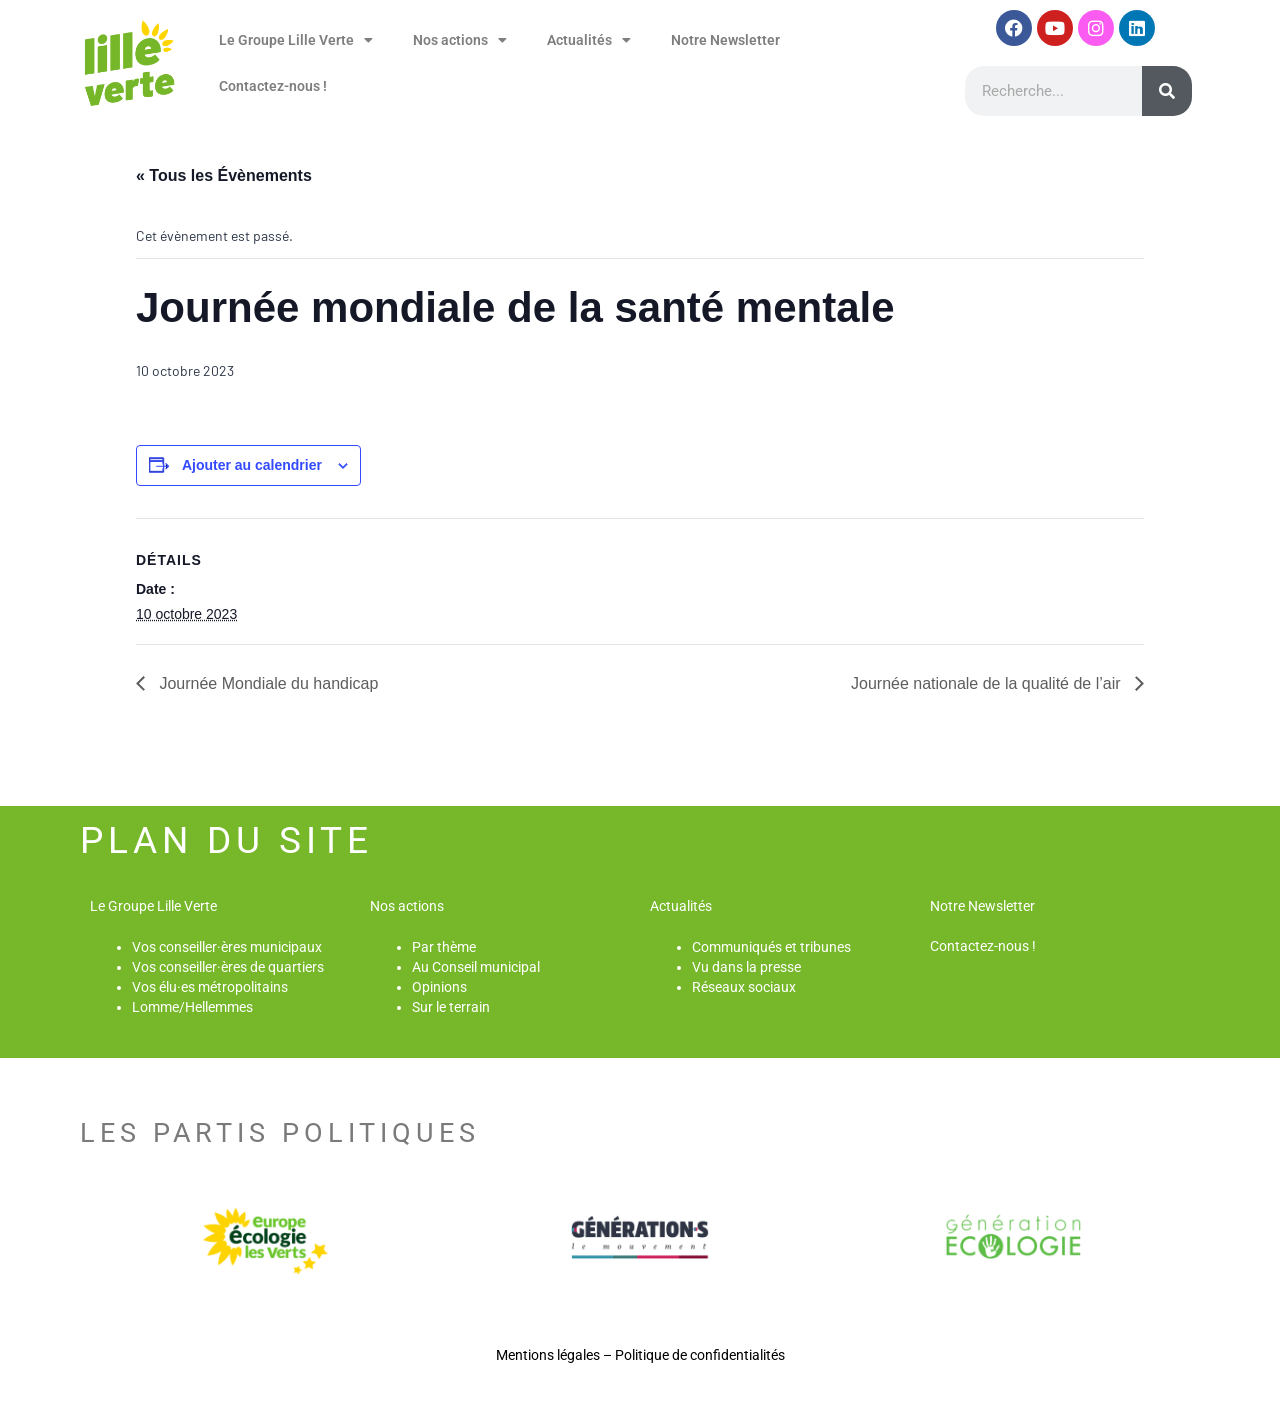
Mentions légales (548, 1355)
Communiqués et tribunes (771, 947)
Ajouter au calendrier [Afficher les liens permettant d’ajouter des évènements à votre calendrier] (252, 465)
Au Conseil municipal (476, 967)
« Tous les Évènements (224, 175)
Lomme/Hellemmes (192, 1007)
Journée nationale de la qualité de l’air (988, 683)
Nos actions (460, 40)
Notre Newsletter (725, 40)
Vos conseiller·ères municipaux (227, 947)
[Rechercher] (1167, 91)
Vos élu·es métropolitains (210, 987)
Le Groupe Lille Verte (296, 40)
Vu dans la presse (746, 967)
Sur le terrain (451, 1007)
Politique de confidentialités (700, 1355)
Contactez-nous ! (273, 86)
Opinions (439, 987)
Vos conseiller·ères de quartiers (228, 967)
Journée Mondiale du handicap (266, 683)
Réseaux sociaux (744, 987)
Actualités (589, 40)
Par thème (444, 947)
